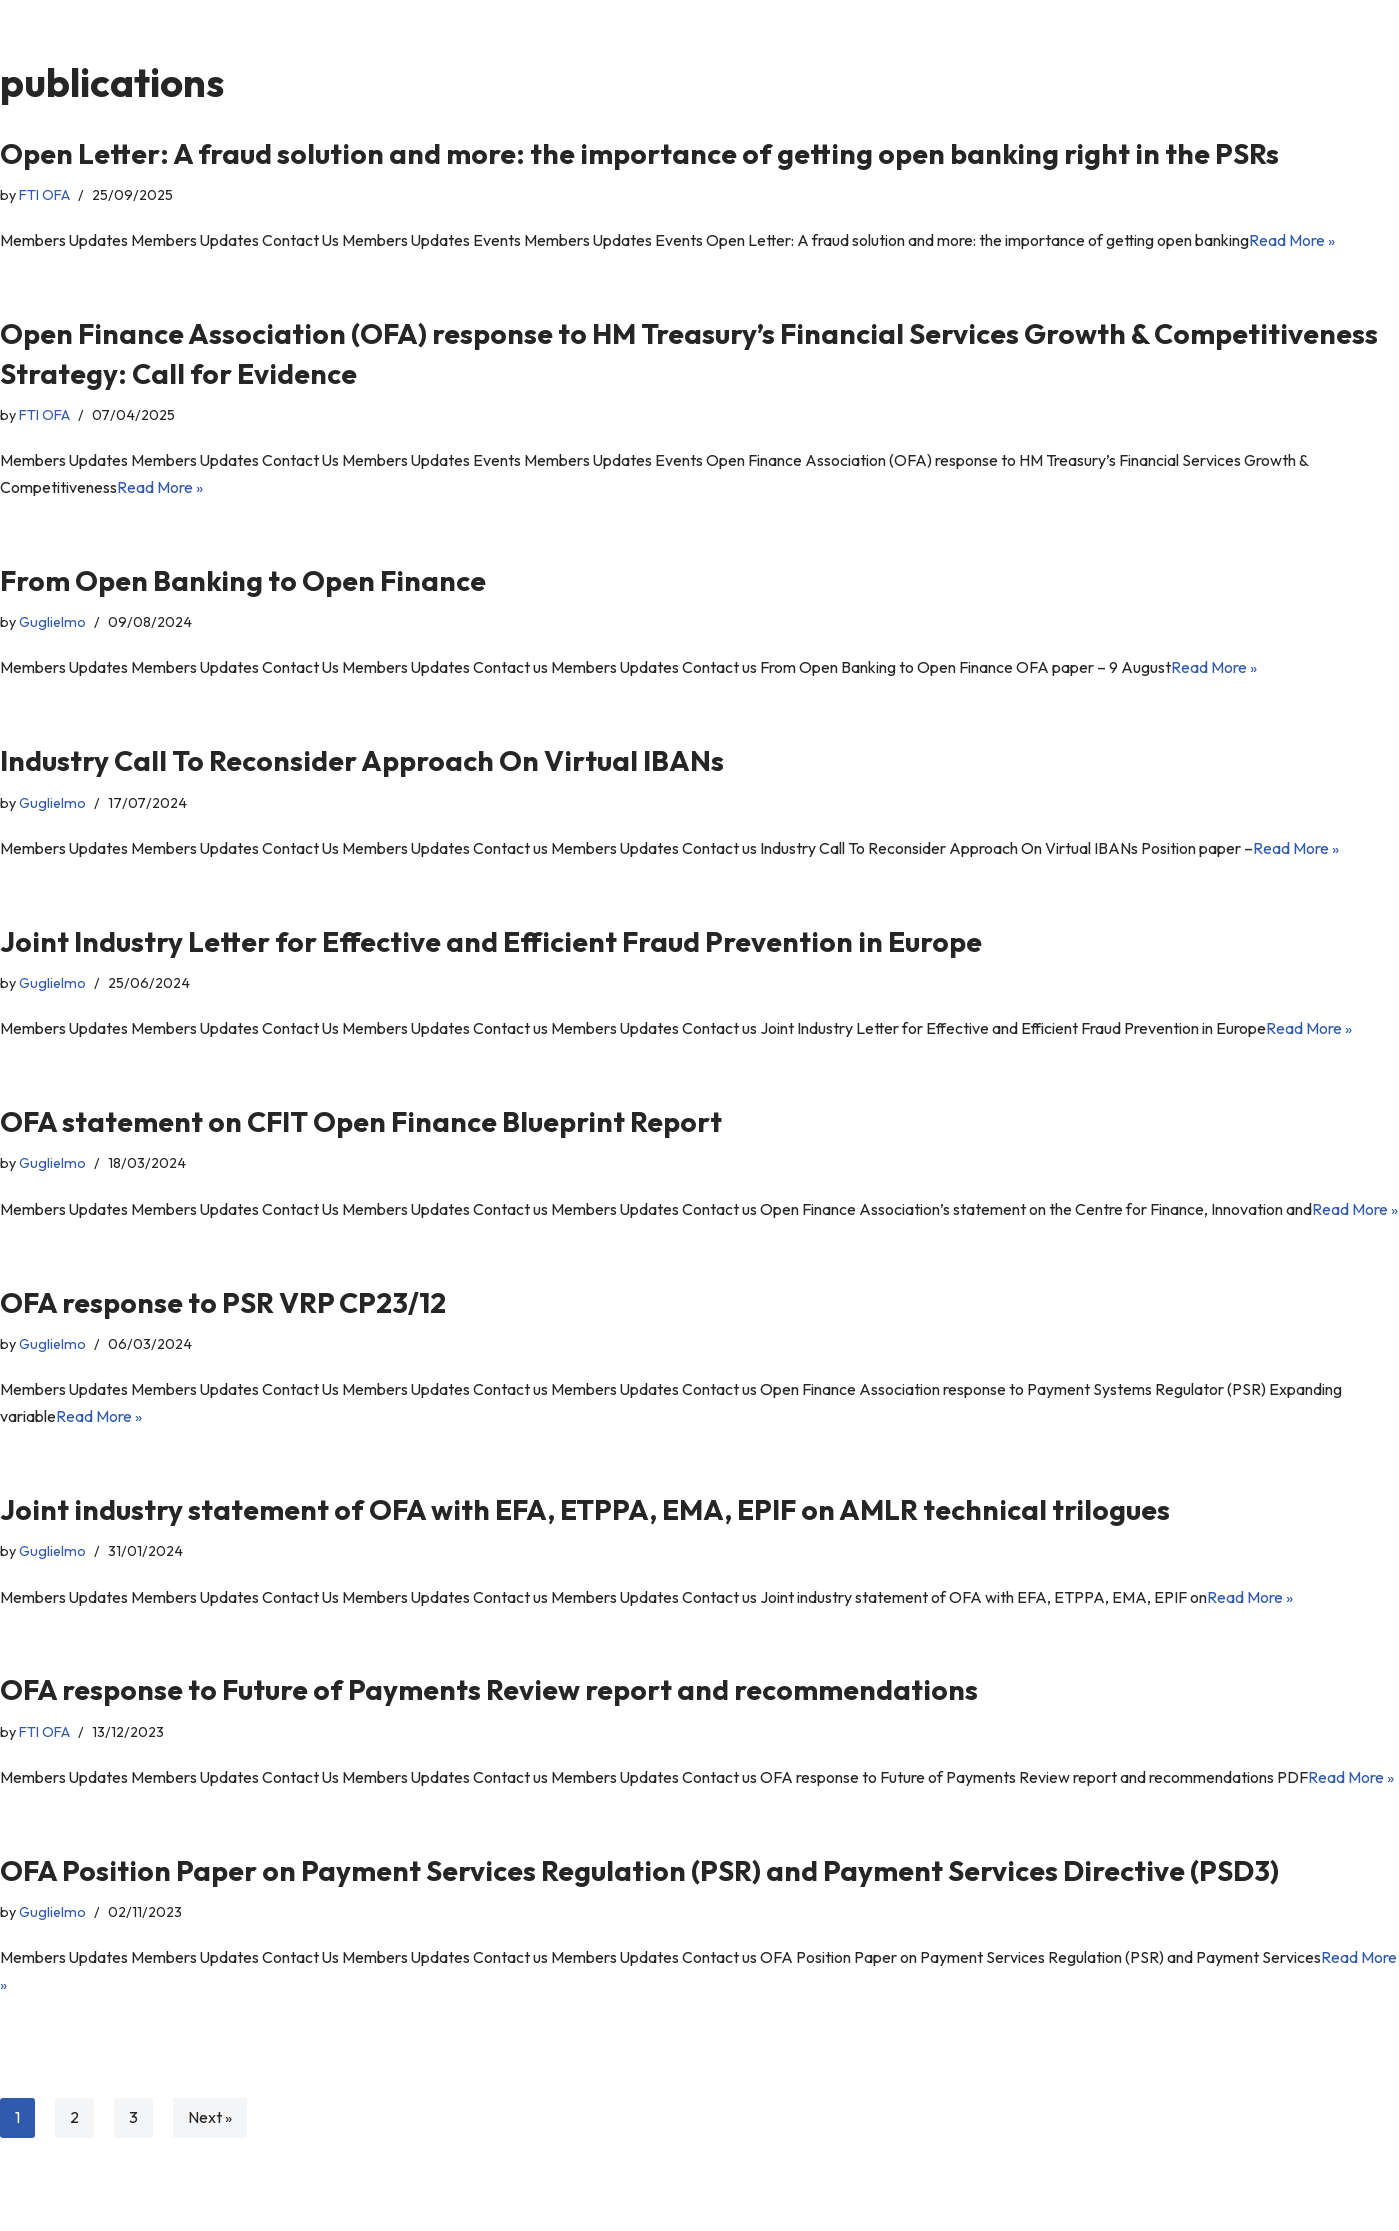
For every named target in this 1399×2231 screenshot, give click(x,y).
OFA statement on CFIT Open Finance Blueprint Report (361, 1124)
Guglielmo (52, 623)
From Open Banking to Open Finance (243, 581)
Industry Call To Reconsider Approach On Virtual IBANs (362, 762)
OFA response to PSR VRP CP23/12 (223, 1332)
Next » (210, 2151)
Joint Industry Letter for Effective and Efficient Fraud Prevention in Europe (491, 943)
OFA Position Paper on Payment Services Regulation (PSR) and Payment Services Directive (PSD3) (639, 1901)
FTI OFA (44, 195)
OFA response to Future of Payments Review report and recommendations (489, 1721)
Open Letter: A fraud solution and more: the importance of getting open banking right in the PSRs (639, 153)
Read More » (1299, 241)
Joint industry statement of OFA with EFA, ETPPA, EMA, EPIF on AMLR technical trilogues (585, 1540)
